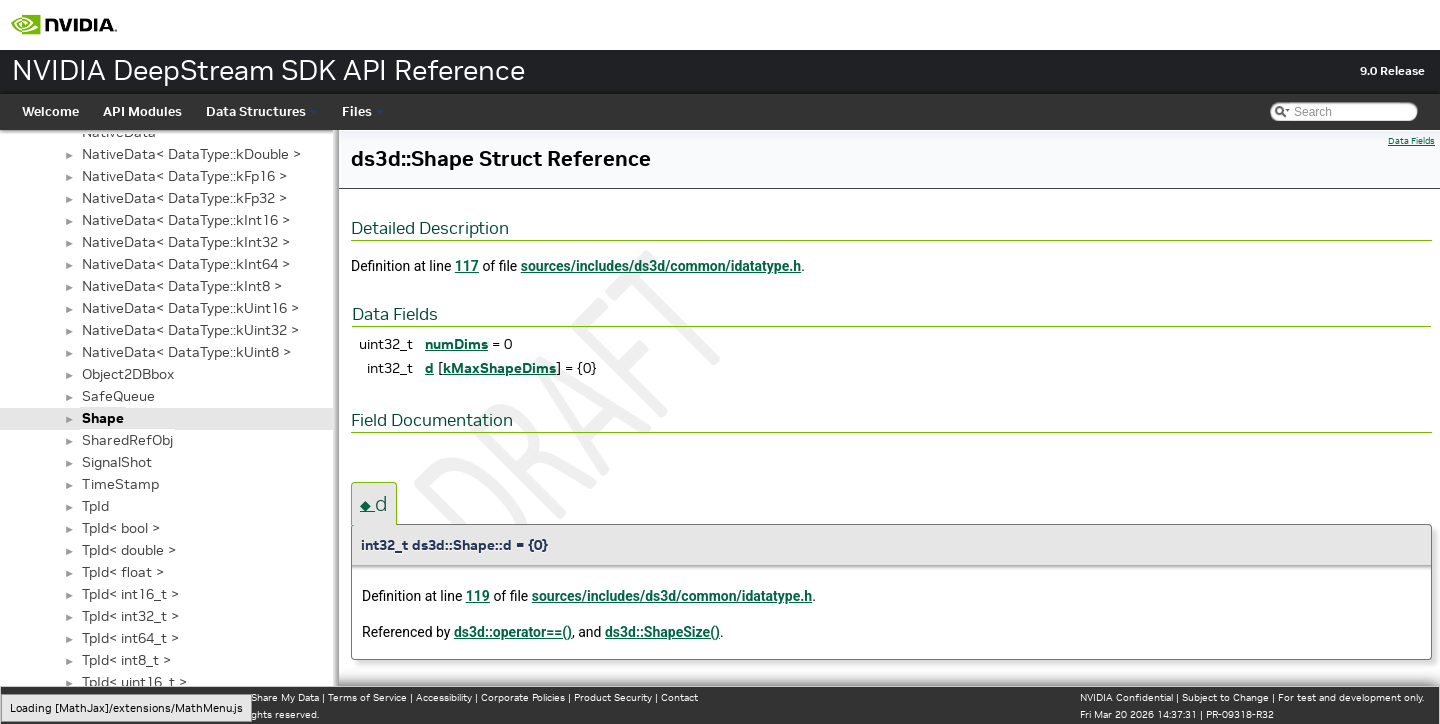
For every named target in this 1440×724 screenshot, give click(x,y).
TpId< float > (123, 572)
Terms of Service (367, 697)
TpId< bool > (121, 528)
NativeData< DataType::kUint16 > (190, 308)
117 (467, 266)
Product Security (613, 697)
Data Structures (262, 111)
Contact (679, 697)
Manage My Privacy (129, 697)
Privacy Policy (46, 697)
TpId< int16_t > (130, 594)
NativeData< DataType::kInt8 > (182, 286)
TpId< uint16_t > (134, 682)
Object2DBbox (128, 374)
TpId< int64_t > (130, 638)
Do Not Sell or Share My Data (251, 697)
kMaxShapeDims (499, 368)
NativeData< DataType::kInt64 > (186, 264)
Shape (103, 418)
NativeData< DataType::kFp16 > (184, 176)
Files (363, 111)
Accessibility (444, 697)
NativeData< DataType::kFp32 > (184, 198)
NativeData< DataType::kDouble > (191, 154)
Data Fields (1411, 141)
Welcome (50, 111)
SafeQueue (118, 396)
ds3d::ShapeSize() (662, 632)
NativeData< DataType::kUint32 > (190, 330)
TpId (95, 506)
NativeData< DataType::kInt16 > (186, 220)
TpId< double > (129, 550)
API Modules (142, 111)
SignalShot (117, 462)
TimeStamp (120, 484)
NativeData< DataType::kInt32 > (186, 242)
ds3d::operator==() (513, 632)
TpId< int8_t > (126, 660)
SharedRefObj (127, 440)
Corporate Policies (523, 697)
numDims (456, 344)
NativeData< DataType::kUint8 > (186, 352)
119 (478, 596)
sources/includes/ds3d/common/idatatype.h (661, 266)
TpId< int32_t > (130, 616)
